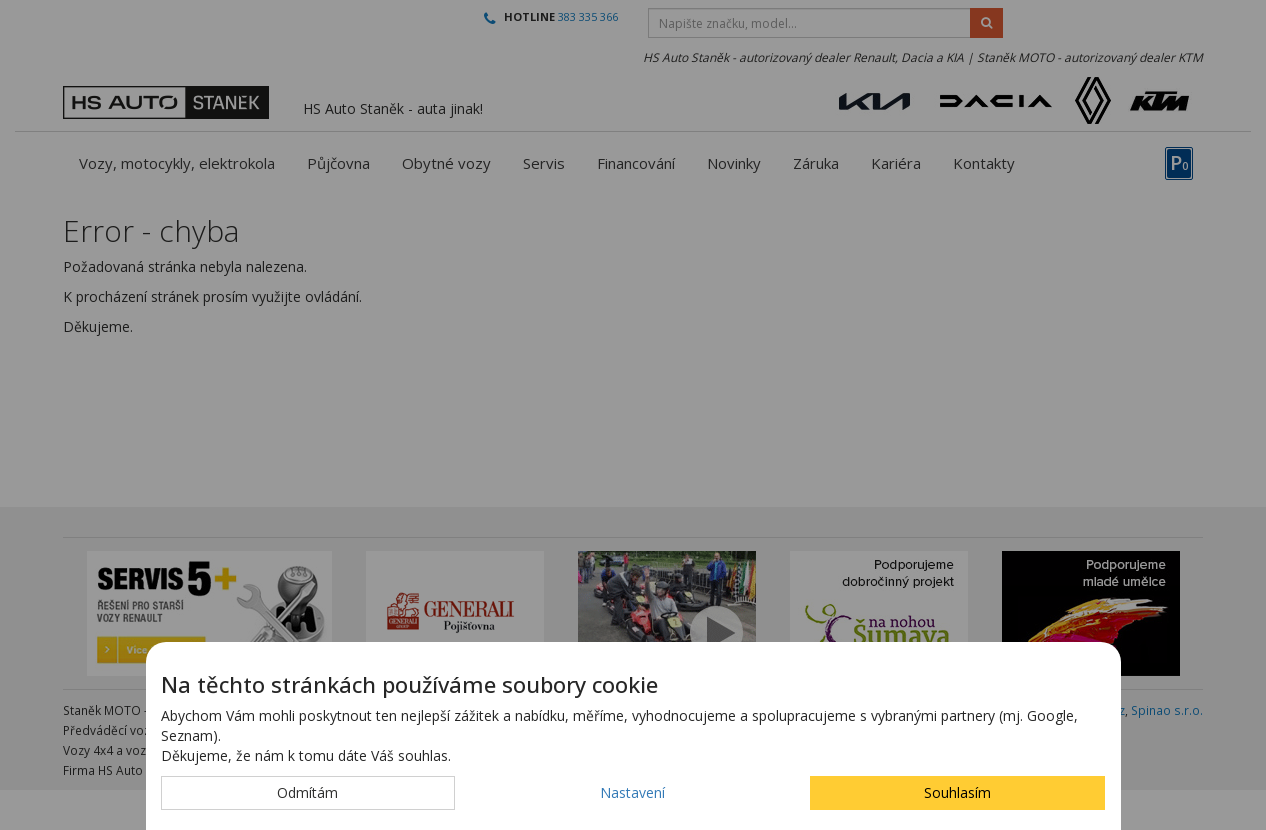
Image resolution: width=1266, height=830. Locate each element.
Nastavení (632, 792)
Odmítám (307, 792)
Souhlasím (957, 792)
